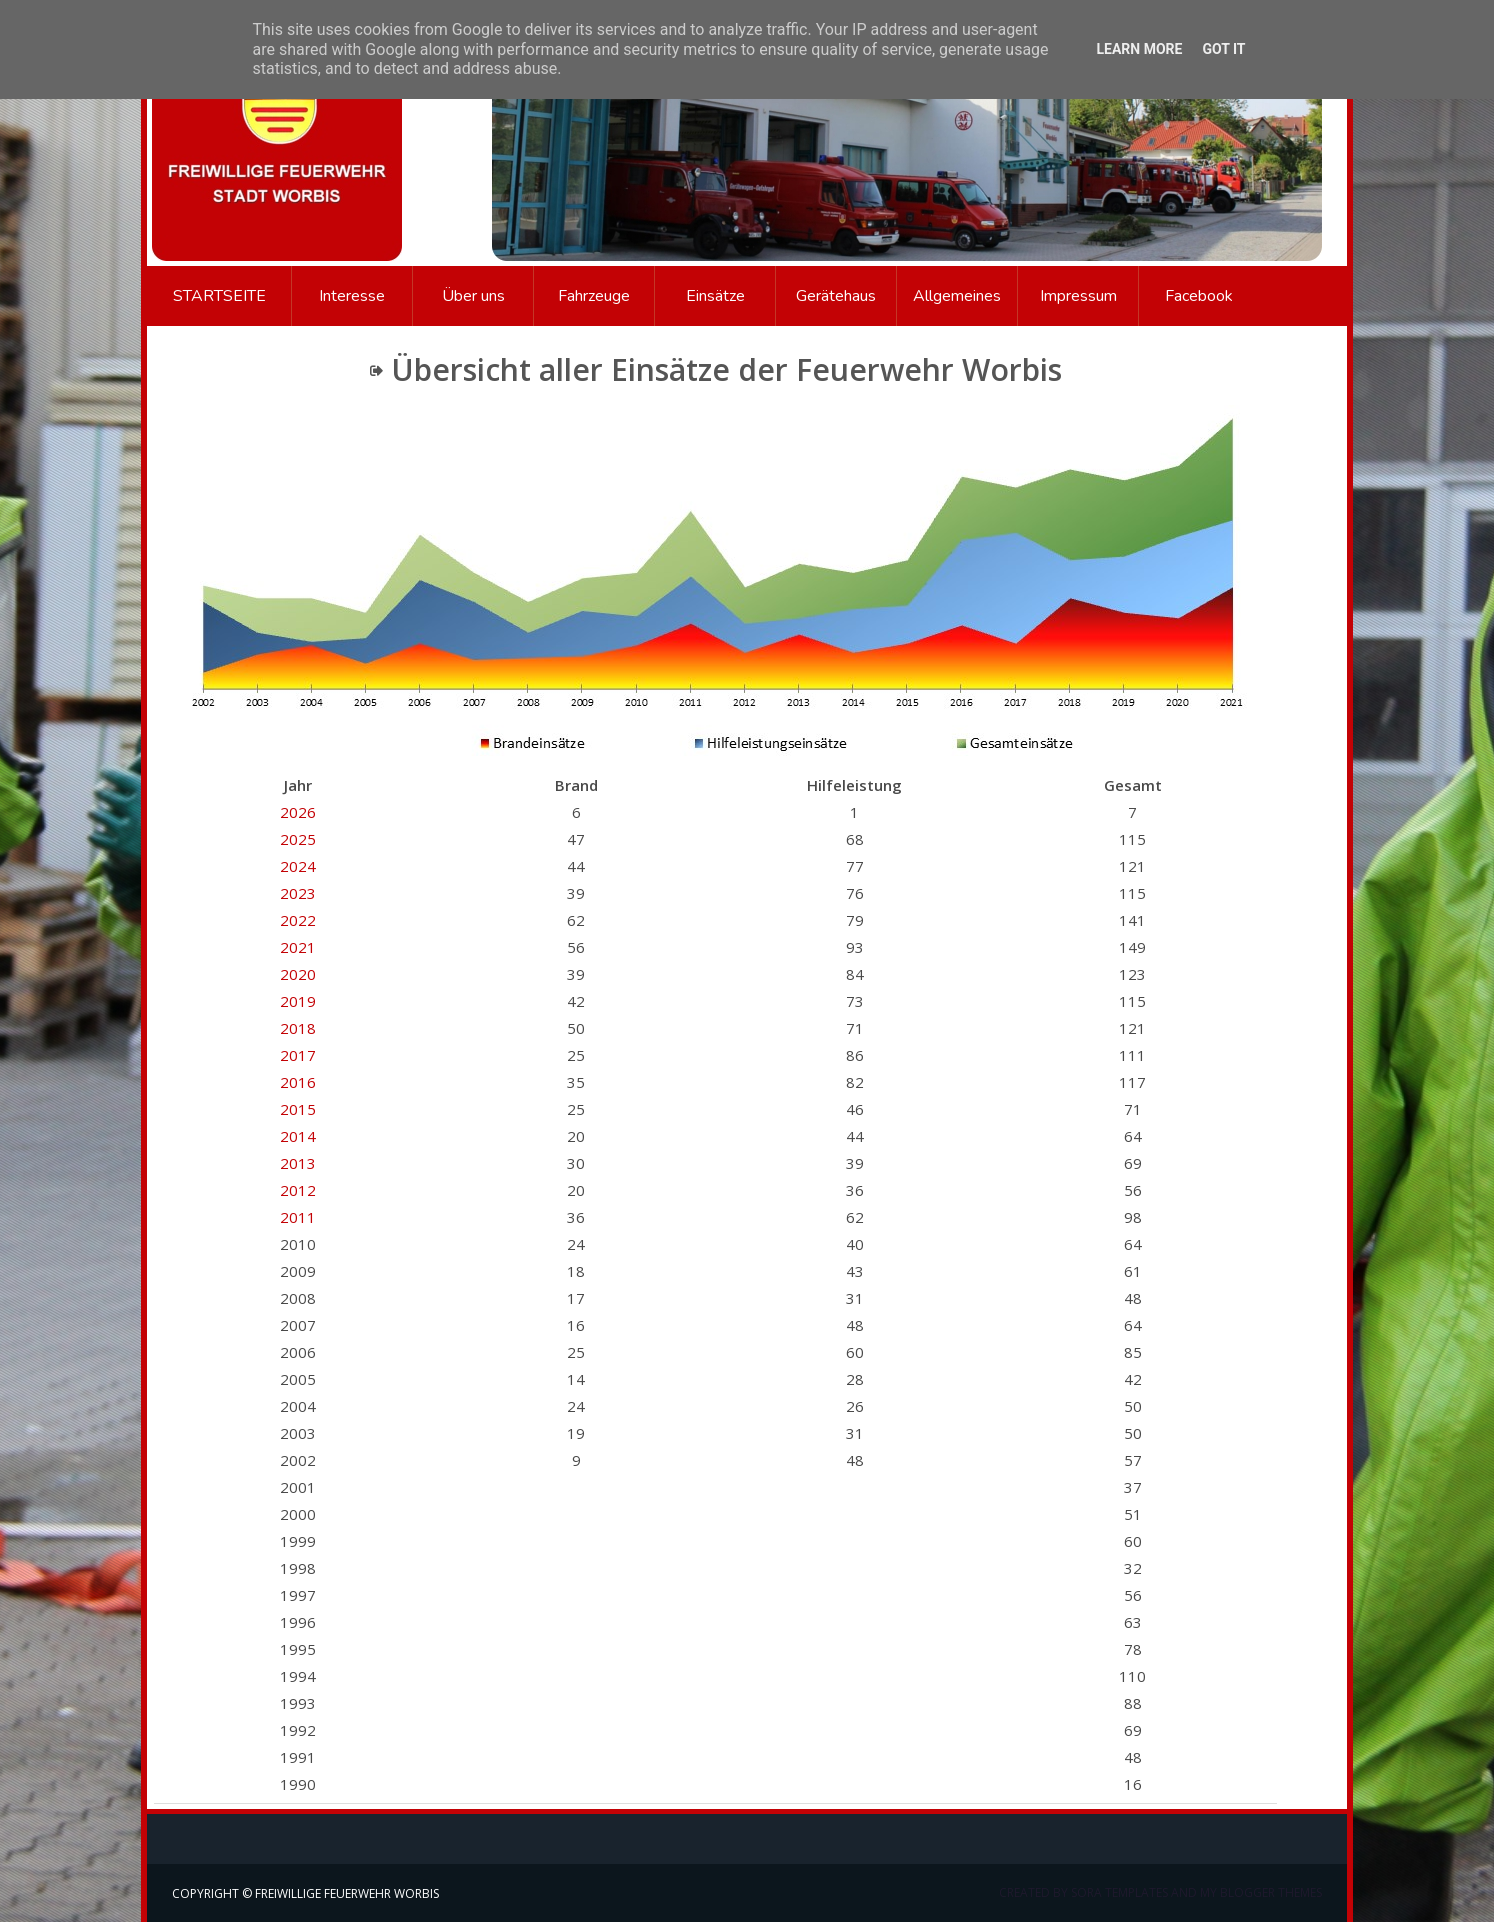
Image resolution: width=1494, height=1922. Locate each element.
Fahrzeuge (594, 296)
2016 (298, 1082)
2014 (298, 1136)
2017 (298, 1055)
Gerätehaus (836, 296)
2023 (298, 893)
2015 (298, 1109)
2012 (298, 1190)
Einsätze (715, 296)
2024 (298, 866)
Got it (1223, 49)
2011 (298, 1217)
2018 (298, 1028)
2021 (298, 947)
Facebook (1199, 296)
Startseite (219, 296)
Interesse (352, 296)
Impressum (1078, 296)
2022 (298, 920)
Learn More (1139, 49)
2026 (298, 812)
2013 (298, 1163)
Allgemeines (957, 296)
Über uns (473, 296)
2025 (298, 839)
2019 (298, 1001)
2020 (298, 974)
